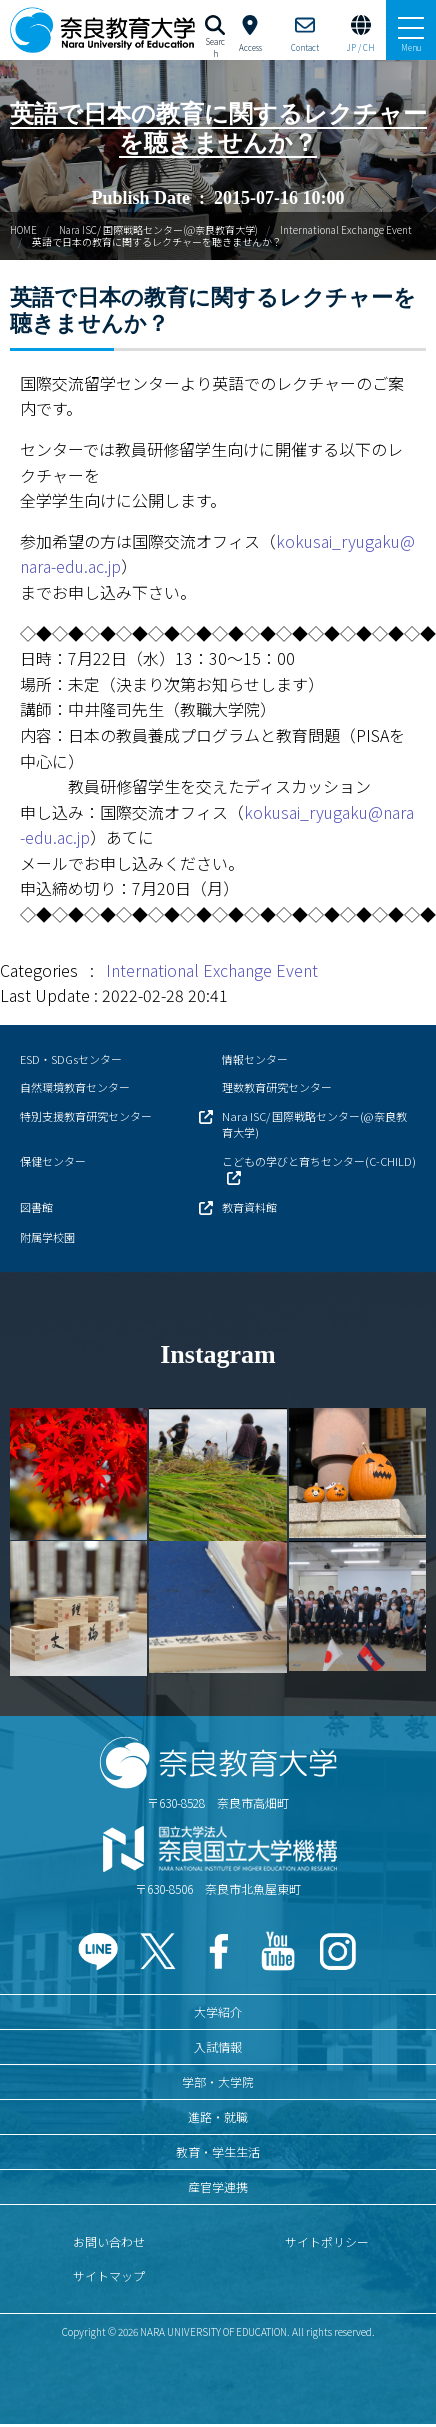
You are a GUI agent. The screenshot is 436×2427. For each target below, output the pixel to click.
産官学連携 (218, 2186)
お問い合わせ (109, 2241)
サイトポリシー (327, 2241)
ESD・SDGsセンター (71, 1059)
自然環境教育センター (75, 1087)
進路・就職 (218, 2116)
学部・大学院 (218, 2081)
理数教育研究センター (277, 1087)
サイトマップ (109, 2275)
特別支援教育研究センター (86, 1116)
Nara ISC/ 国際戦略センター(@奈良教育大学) (158, 229)
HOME (23, 229)
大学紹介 (218, 2011)
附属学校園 (47, 1237)
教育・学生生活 (218, 2151)
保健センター (53, 1161)
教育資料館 (249, 1207)
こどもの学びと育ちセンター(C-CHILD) (319, 1161)
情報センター (255, 1059)
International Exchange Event (346, 229)
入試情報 (218, 2046)
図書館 (36, 1207)
